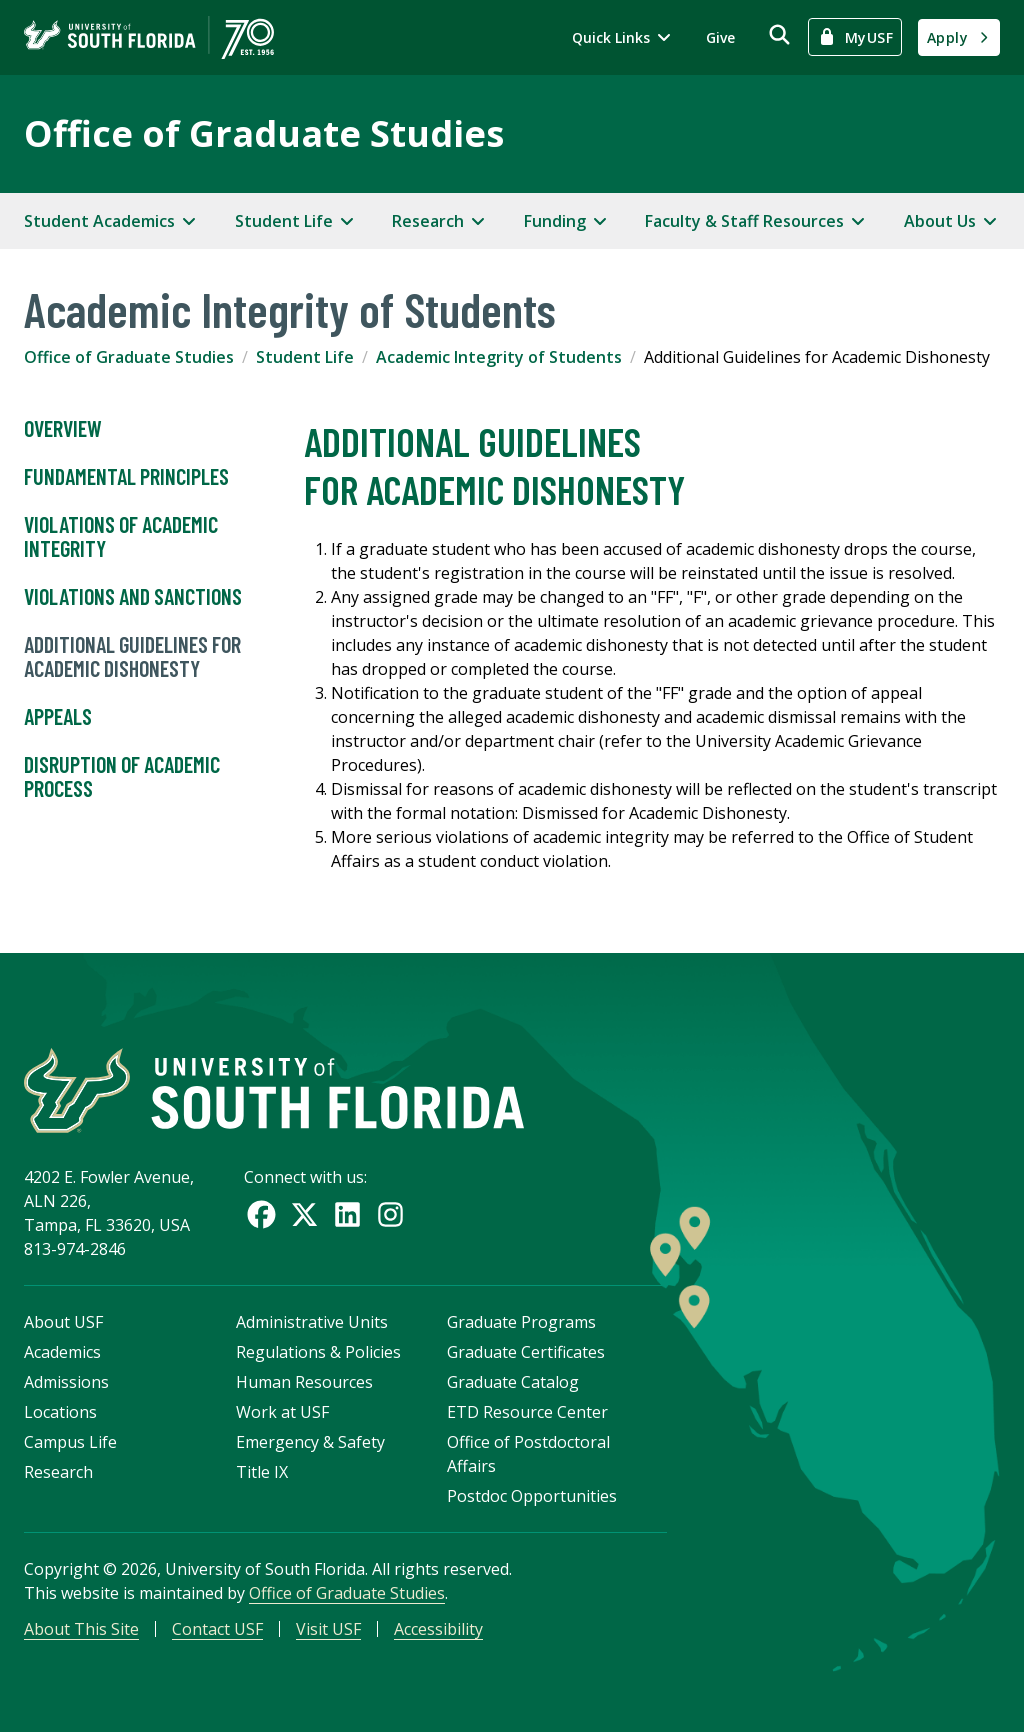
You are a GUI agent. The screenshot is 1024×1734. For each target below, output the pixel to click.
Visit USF (328, 1630)
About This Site (81, 1630)
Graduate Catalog (513, 1383)
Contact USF (217, 1630)
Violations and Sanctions (133, 597)
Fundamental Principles (126, 477)
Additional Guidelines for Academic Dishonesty (132, 657)
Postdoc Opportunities (532, 1497)
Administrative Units (312, 1323)
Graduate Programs (521, 1323)
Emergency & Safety (310, 1443)
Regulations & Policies (318, 1353)
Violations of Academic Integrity (121, 537)
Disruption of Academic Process (122, 777)
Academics (62, 1353)
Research (58, 1473)
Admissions (66, 1383)
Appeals (58, 717)
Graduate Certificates (526, 1353)
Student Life (305, 357)
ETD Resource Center (527, 1413)
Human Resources (304, 1383)
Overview (63, 429)
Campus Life (70, 1443)
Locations (60, 1413)
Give (720, 37)
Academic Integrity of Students (499, 357)
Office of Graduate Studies (264, 133)
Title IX (262, 1473)
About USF (63, 1323)
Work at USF (282, 1413)
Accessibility (438, 1630)
